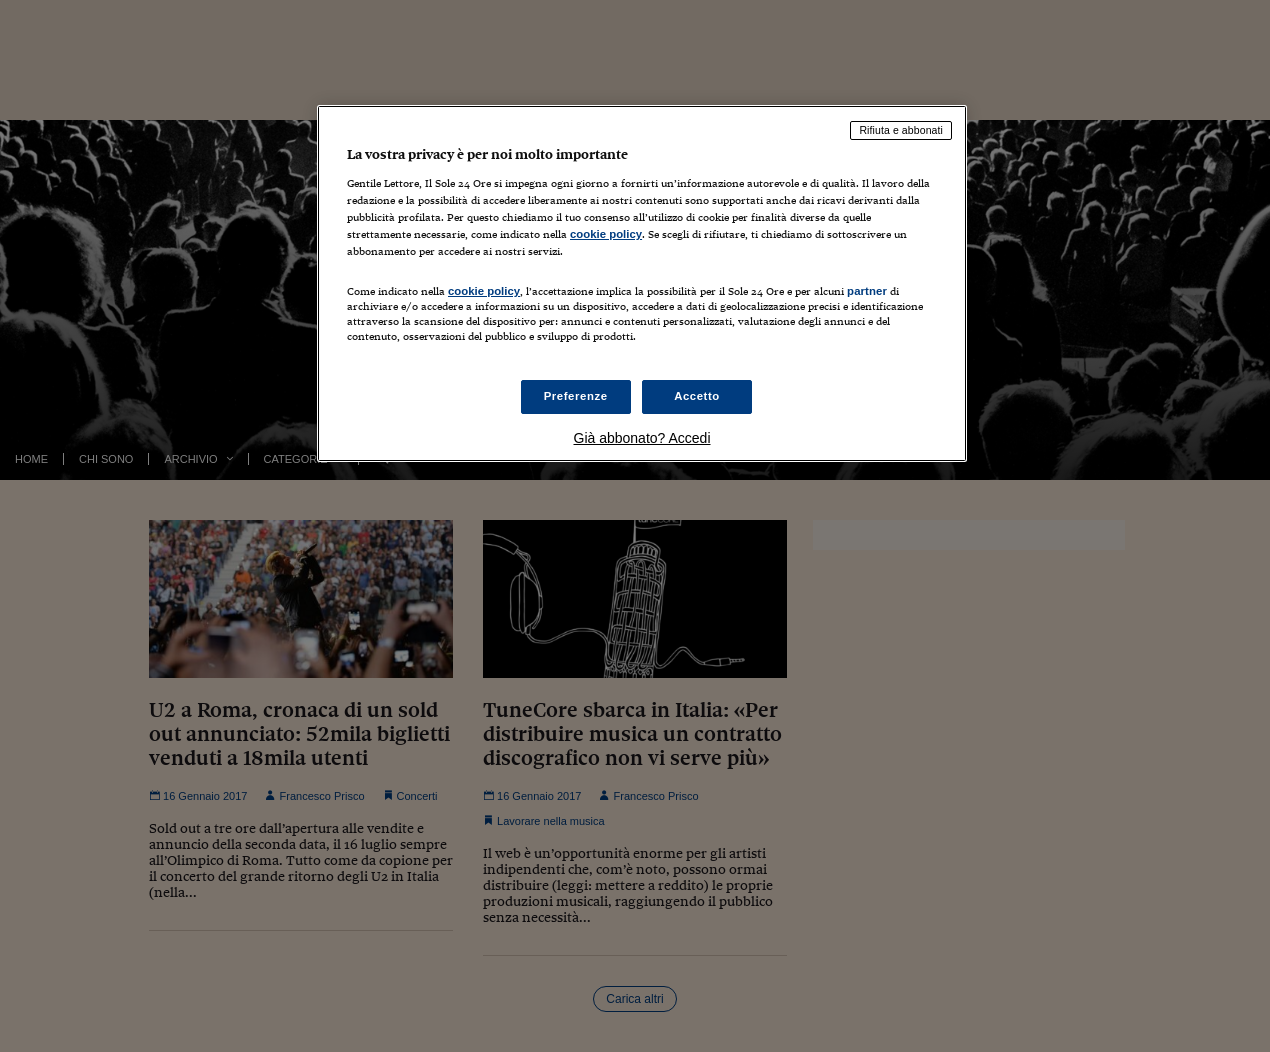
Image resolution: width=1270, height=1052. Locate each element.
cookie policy (606, 234)
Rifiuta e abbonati (901, 130)
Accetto (697, 396)
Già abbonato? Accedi (642, 438)
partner (867, 291)
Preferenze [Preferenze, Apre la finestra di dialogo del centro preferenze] (576, 396)
